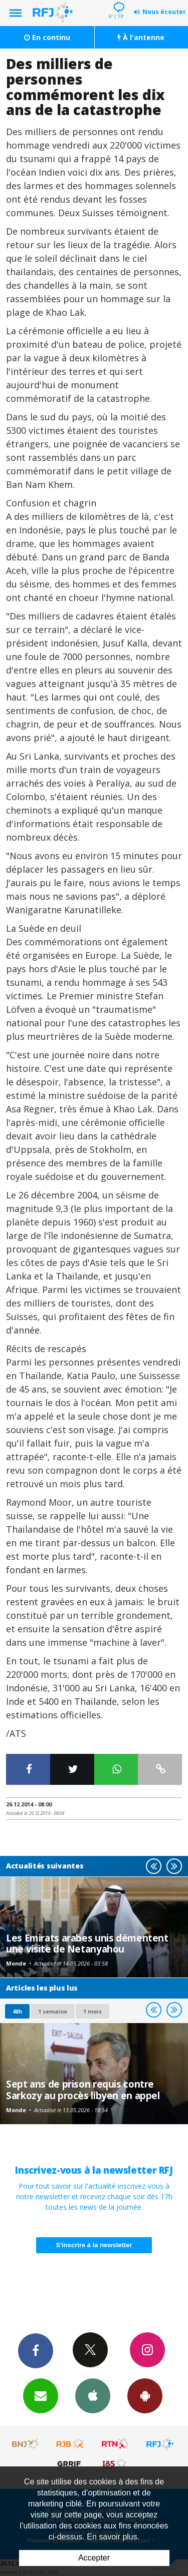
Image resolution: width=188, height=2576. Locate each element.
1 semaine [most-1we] (52, 2011)
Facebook (35, 2350)
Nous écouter (164, 12)
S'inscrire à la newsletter (94, 2245)
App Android (144, 2395)
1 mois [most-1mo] (92, 2011)
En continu (47, 37)
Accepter (94, 2557)
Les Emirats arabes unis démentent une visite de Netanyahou (87, 1943)
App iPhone (92, 2395)
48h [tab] (17, 2011)
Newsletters (40, 2395)
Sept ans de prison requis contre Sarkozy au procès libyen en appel (83, 2089)
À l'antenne (140, 37)
